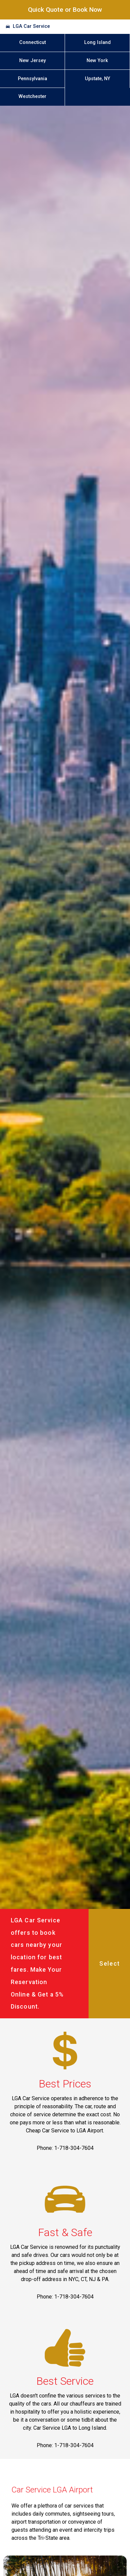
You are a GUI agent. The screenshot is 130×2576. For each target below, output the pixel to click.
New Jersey (32, 60)
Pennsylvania (32, 79)
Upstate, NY (97, 79)
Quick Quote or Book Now (65, 9)
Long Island (97, 42)
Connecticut (32, 42)
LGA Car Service (31, 26)
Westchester (32, 96)
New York (97, 60)
